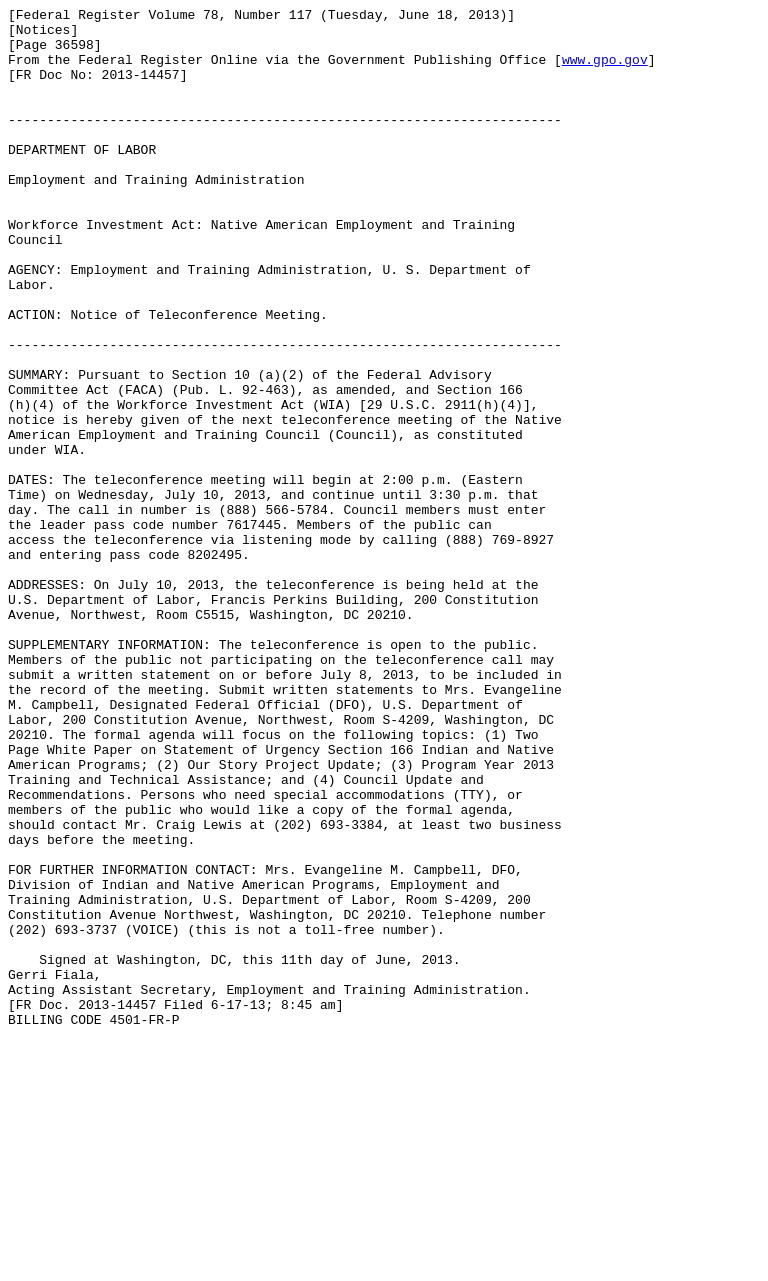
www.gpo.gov (605, 71)
